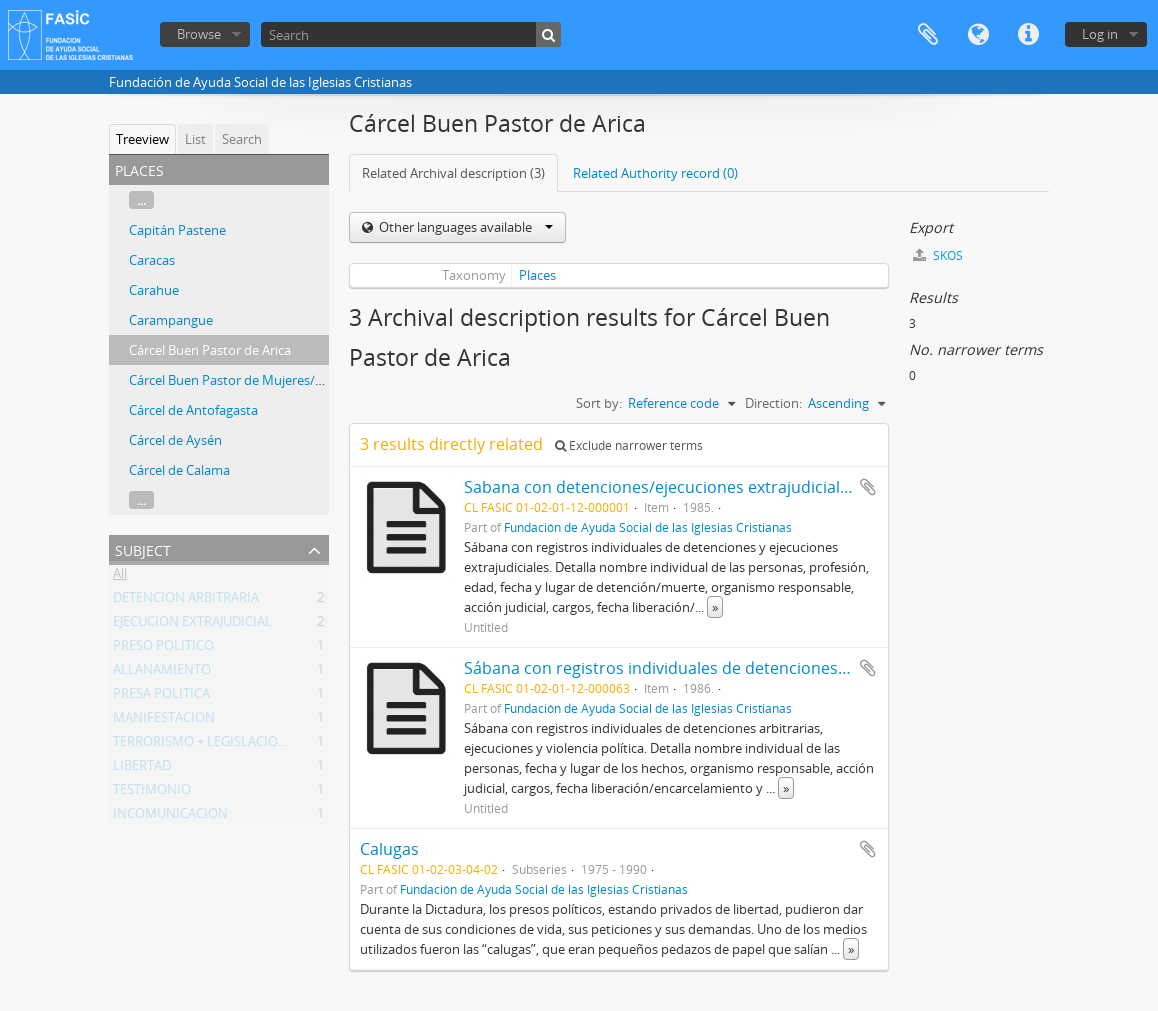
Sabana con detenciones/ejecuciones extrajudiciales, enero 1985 (707, 487)
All (120, 577)
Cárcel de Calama (179, 470)
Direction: (773, 403)
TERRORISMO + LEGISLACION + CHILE (225, 745)
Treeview (142, 139)
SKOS (938, 255)
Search (242, 139)
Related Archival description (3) (453, 173)
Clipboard (928, 35)
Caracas (152, 260)
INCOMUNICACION (170, 817)
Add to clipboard (868, 487)
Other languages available (464, 227)
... (141, 200)
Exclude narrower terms (629, 445)
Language (978, 35)
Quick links (1028, 35)
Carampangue (171, 320)
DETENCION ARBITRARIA (186, 601)
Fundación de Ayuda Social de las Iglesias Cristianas (648, 527)
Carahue (154, 290)
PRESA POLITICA (161, 697)
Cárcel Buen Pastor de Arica (210, 350)
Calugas (389, 849)
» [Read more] (715, 607)
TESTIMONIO (152, 793)
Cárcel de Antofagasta (193, 410)
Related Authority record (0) (655, 173)
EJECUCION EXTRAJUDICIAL (192, 625)
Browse (199, 34)
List (195, 139)
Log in (1100, 34)
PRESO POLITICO (163, 649)
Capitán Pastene (177, 230)
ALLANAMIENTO (162, 673)
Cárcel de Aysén (175, 440)
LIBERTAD (142, 769)
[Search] (411, 34)
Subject (143, 548)
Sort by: (599, 403)
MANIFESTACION (164, 721)
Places (537, 275)
